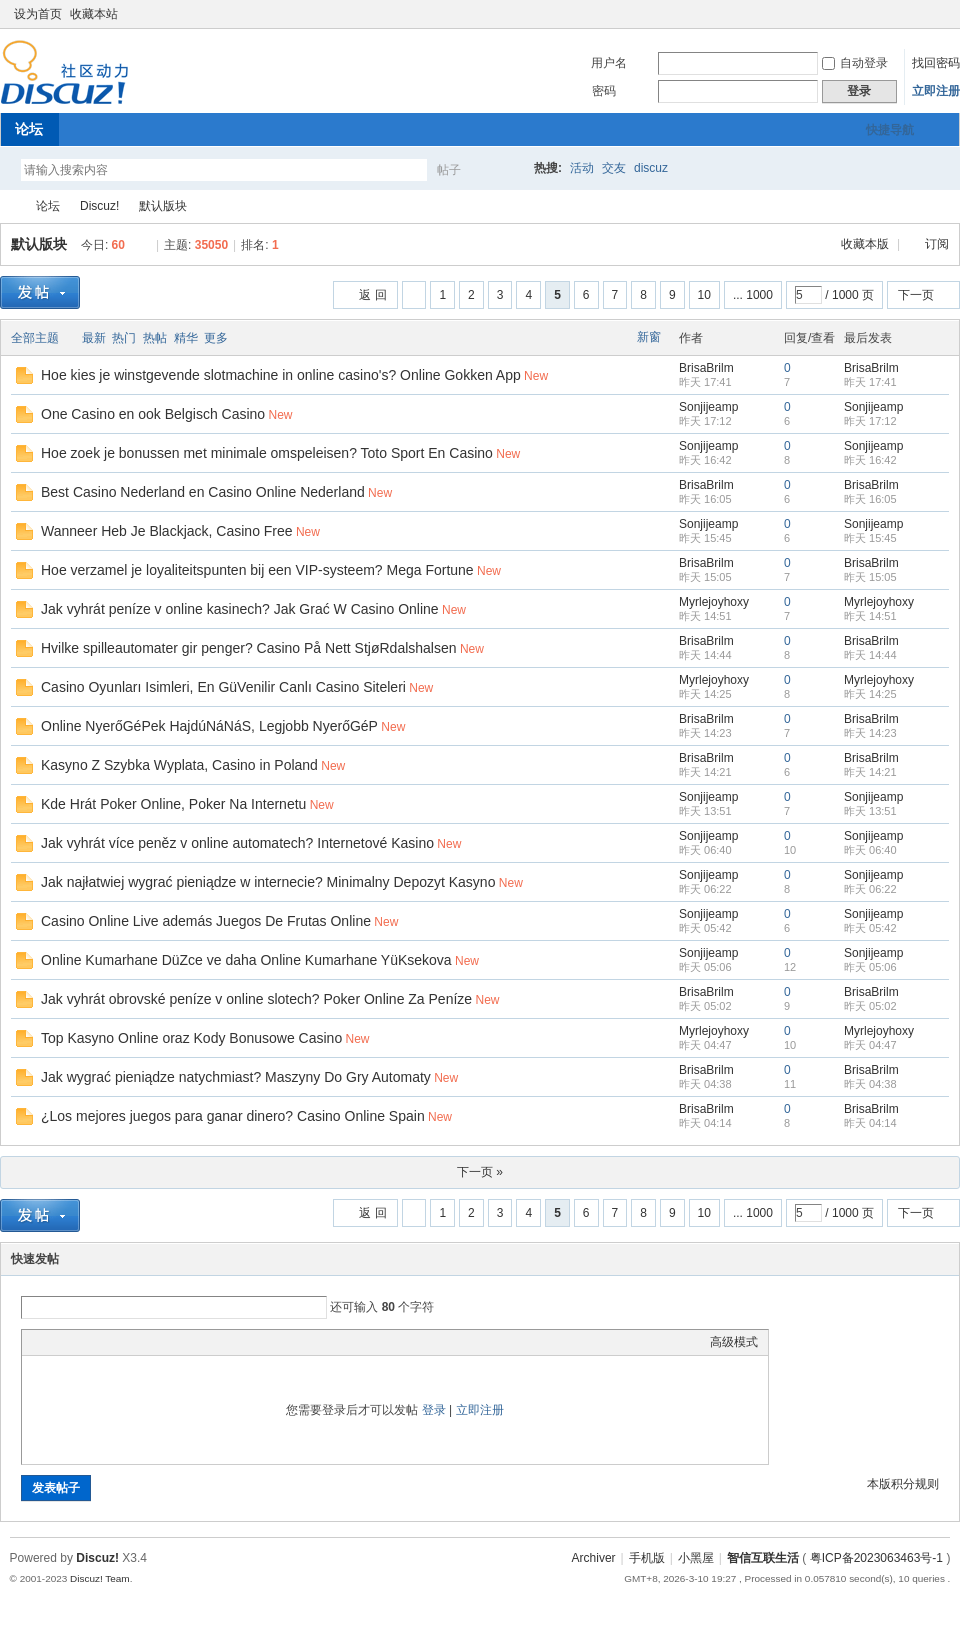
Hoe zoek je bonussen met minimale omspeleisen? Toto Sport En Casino (267, 453)
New (536, 376)
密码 (604, 91)
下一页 (916, 295)
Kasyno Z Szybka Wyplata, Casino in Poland (179, 765)
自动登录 (855, 63)
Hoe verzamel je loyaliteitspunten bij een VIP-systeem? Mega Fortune (257, 570)
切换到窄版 (938, 14)
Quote (132, 1342)
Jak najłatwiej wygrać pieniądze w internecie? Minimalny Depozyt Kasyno (268, 882)
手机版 (647, 1558)
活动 (582, 168)
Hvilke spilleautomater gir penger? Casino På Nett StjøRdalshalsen (249, 648)
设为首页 (38, 14)
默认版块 (163, 206)
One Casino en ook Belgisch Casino (153, 414)
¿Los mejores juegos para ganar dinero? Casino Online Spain (233, 1116)
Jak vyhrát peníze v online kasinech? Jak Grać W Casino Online (240, 609)
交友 (614, 168)
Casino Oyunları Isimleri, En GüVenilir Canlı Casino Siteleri (223, 687)
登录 (434, 1410)
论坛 (29, 129)
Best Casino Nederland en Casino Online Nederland (203, 492)
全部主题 (35, 338)
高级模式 (734, 1342)
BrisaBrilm (706, 368)
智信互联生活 (8, 206)
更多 (216, 338)
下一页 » (480, 1172)
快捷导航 (890, 130)
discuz (651, 168)
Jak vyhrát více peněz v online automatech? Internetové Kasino (237, 843)
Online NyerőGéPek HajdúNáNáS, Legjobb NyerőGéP (209, 726)
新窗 (649, 337)
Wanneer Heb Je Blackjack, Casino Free (167, 531)
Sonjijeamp (708, 407)
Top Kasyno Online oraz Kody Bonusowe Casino (191, 1038)
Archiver (594, 1558)
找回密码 (936, 63)
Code (157, 1342)
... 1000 (753, 295)
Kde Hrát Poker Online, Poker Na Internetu (173, 804)
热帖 (155, 338)
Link (107, 1342)
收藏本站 (94, 14)
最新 (94, 338)
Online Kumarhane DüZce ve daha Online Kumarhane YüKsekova (246, 960)
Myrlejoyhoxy (714, 602)
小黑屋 (696, 1558)
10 (704, 295)
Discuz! (99, 206)
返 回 (372, 295)
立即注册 (936, 91)
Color (57, 1342)
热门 (124, 338)
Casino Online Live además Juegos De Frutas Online (206, 921)
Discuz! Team (100, 1578)
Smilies (182, 1342)
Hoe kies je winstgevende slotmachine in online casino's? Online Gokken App (281, 375)
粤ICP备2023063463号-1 (876, 1558)
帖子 (449, 170)
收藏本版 (866, 244)
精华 (186, 338)
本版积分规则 (903, 1484)
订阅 (937, 244)
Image (82, 1342)
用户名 (609, 63)
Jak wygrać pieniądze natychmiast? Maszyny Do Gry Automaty (236, 1077)
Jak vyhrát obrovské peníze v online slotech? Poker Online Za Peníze (256, 999)
